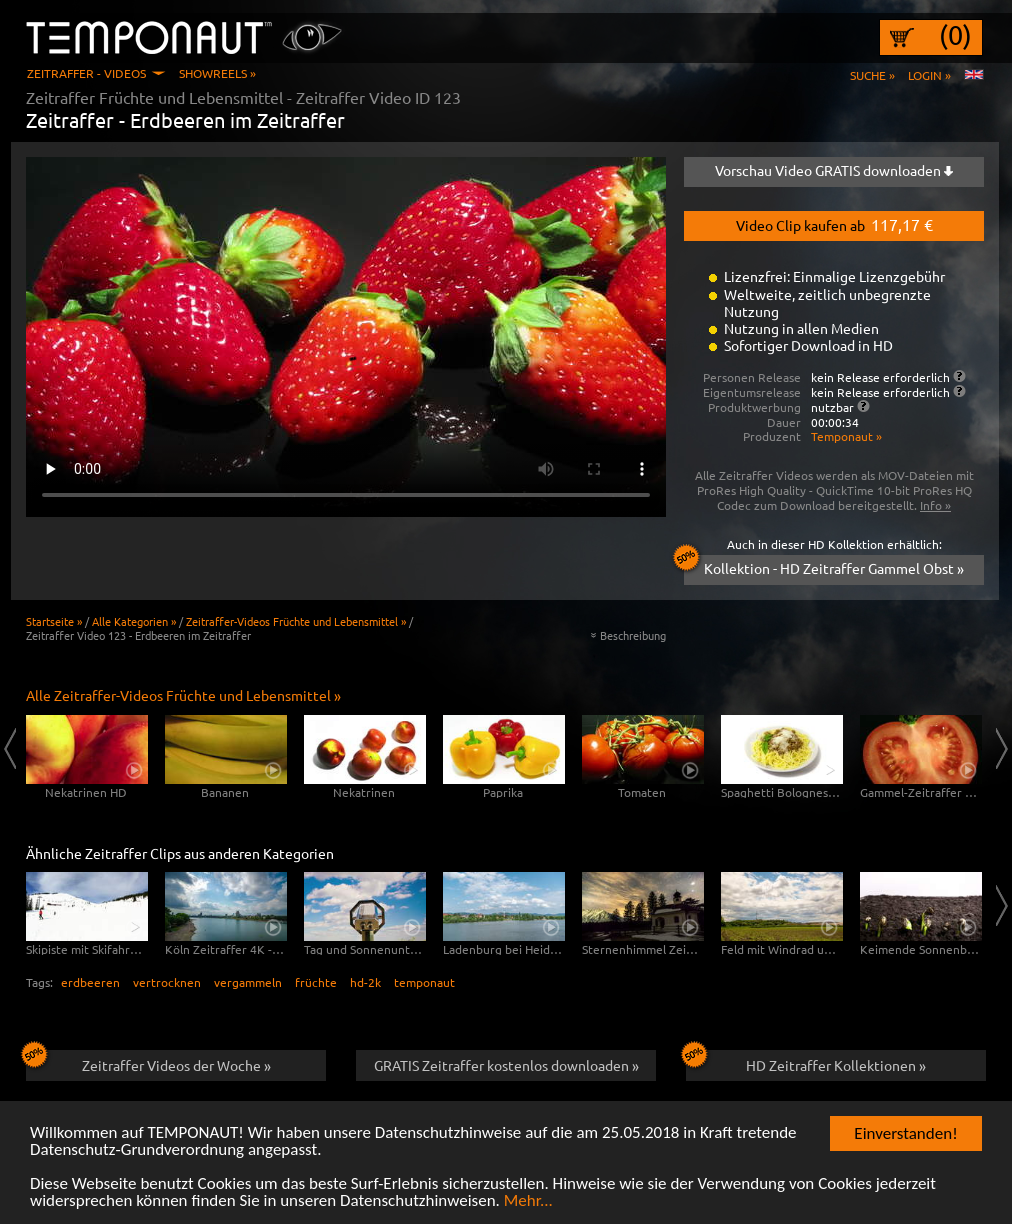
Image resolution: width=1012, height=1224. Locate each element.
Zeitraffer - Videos (86, 73)
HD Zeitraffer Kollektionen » (806, 1062)
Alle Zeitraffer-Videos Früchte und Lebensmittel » (183, 695)
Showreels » (217, 73)
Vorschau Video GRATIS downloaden (834, 170)
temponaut (424, 982)
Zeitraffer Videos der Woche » (148, 1062)
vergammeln (248, 982)
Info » (935, 505)
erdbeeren (90, 982)
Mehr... (528, 1201)
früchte (316, 982)
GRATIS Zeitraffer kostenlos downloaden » (506, 1065)
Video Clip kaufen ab (834, 224)
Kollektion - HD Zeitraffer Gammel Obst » (824, 566)
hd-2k (365, 982)
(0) (955, 35)
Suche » (872, 75)
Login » (929, 75)
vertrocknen (167, 982)
